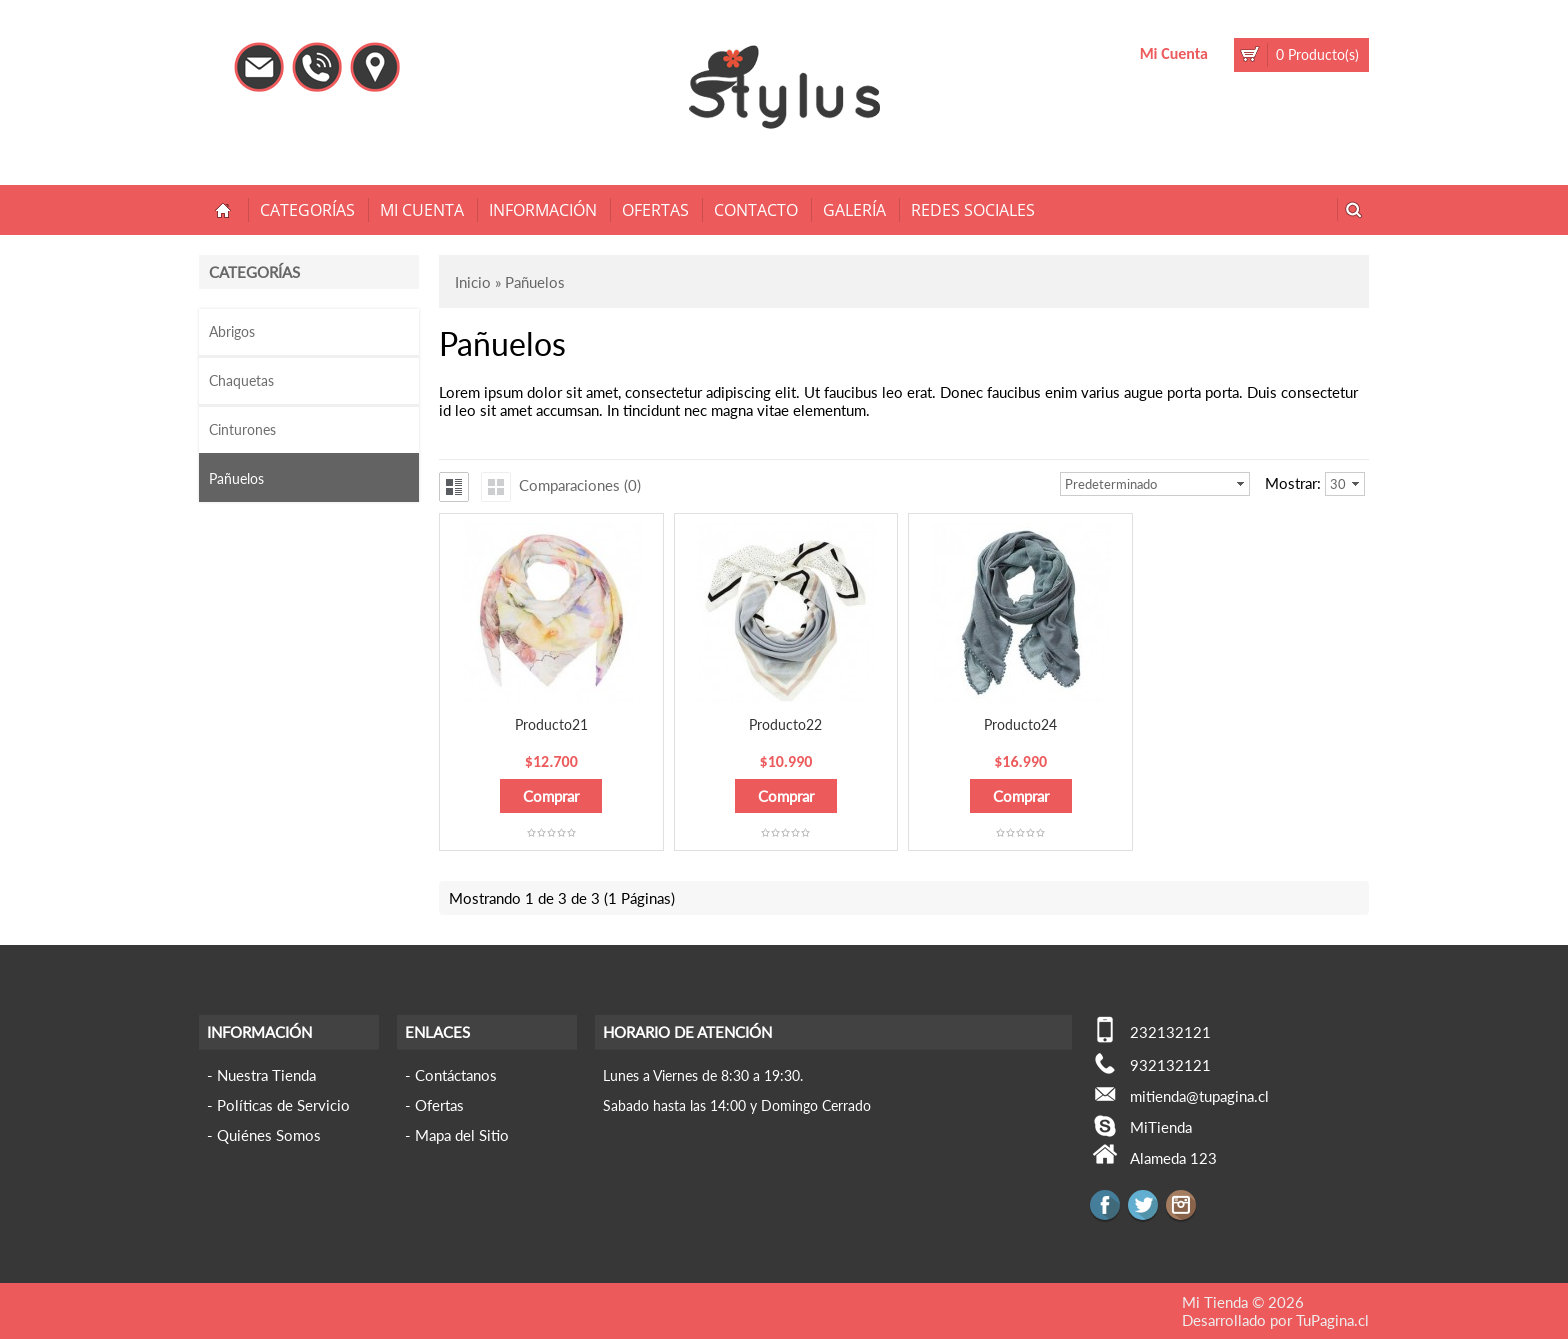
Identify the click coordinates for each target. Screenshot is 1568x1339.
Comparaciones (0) (580, 485)
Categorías (307, 210)
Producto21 (551, 724)
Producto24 (1020, 724)
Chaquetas (241, 380)
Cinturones (242, 429)
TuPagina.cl (1332, 1320)
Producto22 (785, 724)
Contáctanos (456, 1075)
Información (543, 210)
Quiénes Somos (269, 1135)
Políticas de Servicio (283, 1105)
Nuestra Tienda (266, 1075)
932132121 (1170, 1065)
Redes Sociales (973, 210)
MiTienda (1161, 1127)
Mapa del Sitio (462, 1135)
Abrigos (232, 331)
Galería (854, 210)
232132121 (1170, 1032)
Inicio (473, 282)
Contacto (756, 210)
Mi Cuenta (1174, 53)
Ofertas (655, 210)
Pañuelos (236, 478)
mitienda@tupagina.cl (1199, 1096)
